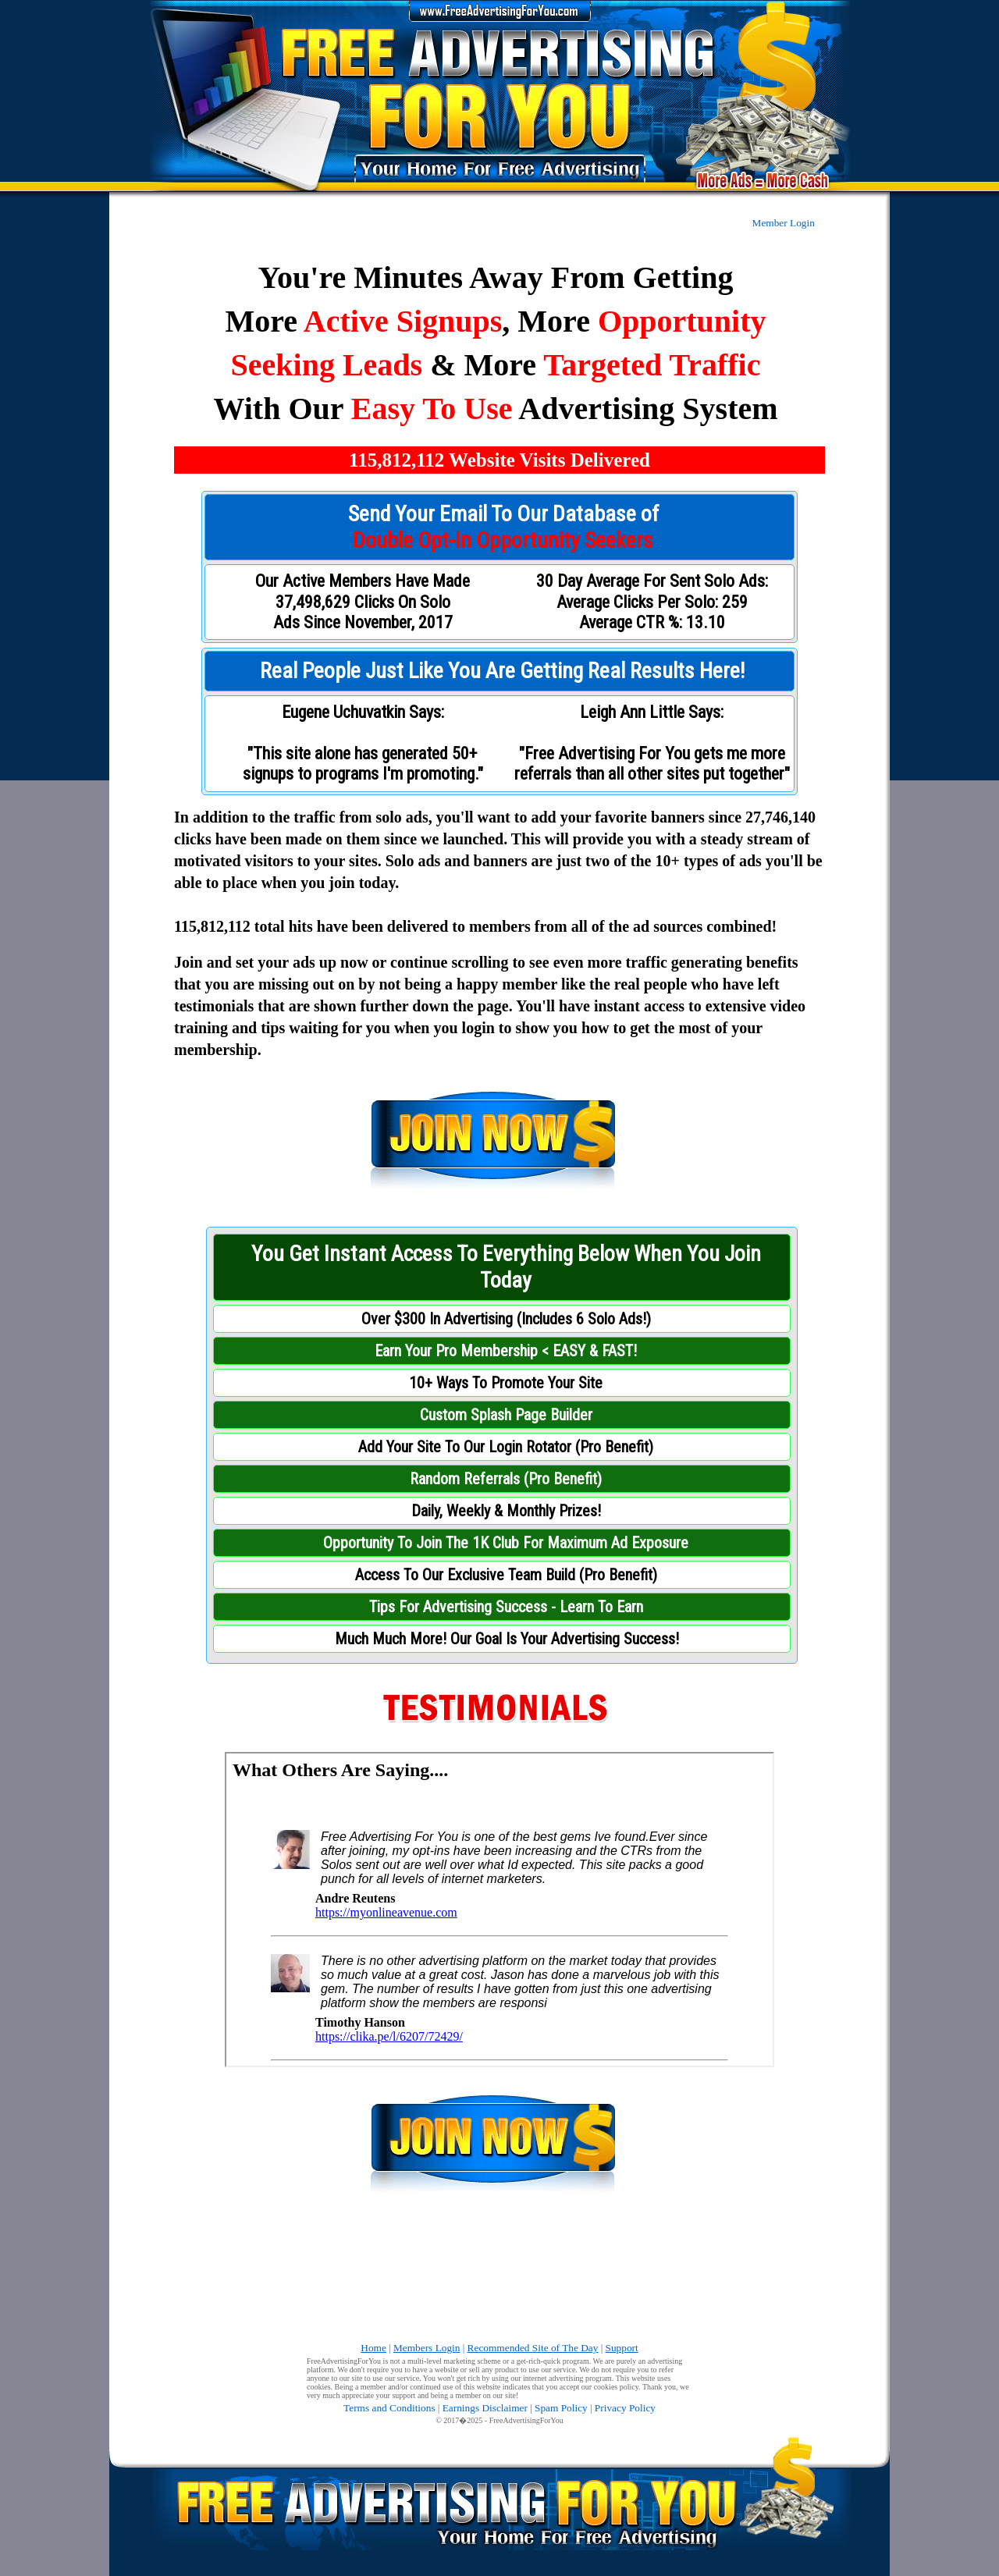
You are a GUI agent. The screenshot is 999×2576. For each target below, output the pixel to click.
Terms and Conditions (389, 2408)
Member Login (783, 223)
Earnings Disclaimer (485, 2408)
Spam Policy (561, 2408)
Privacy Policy (625, 2408)
